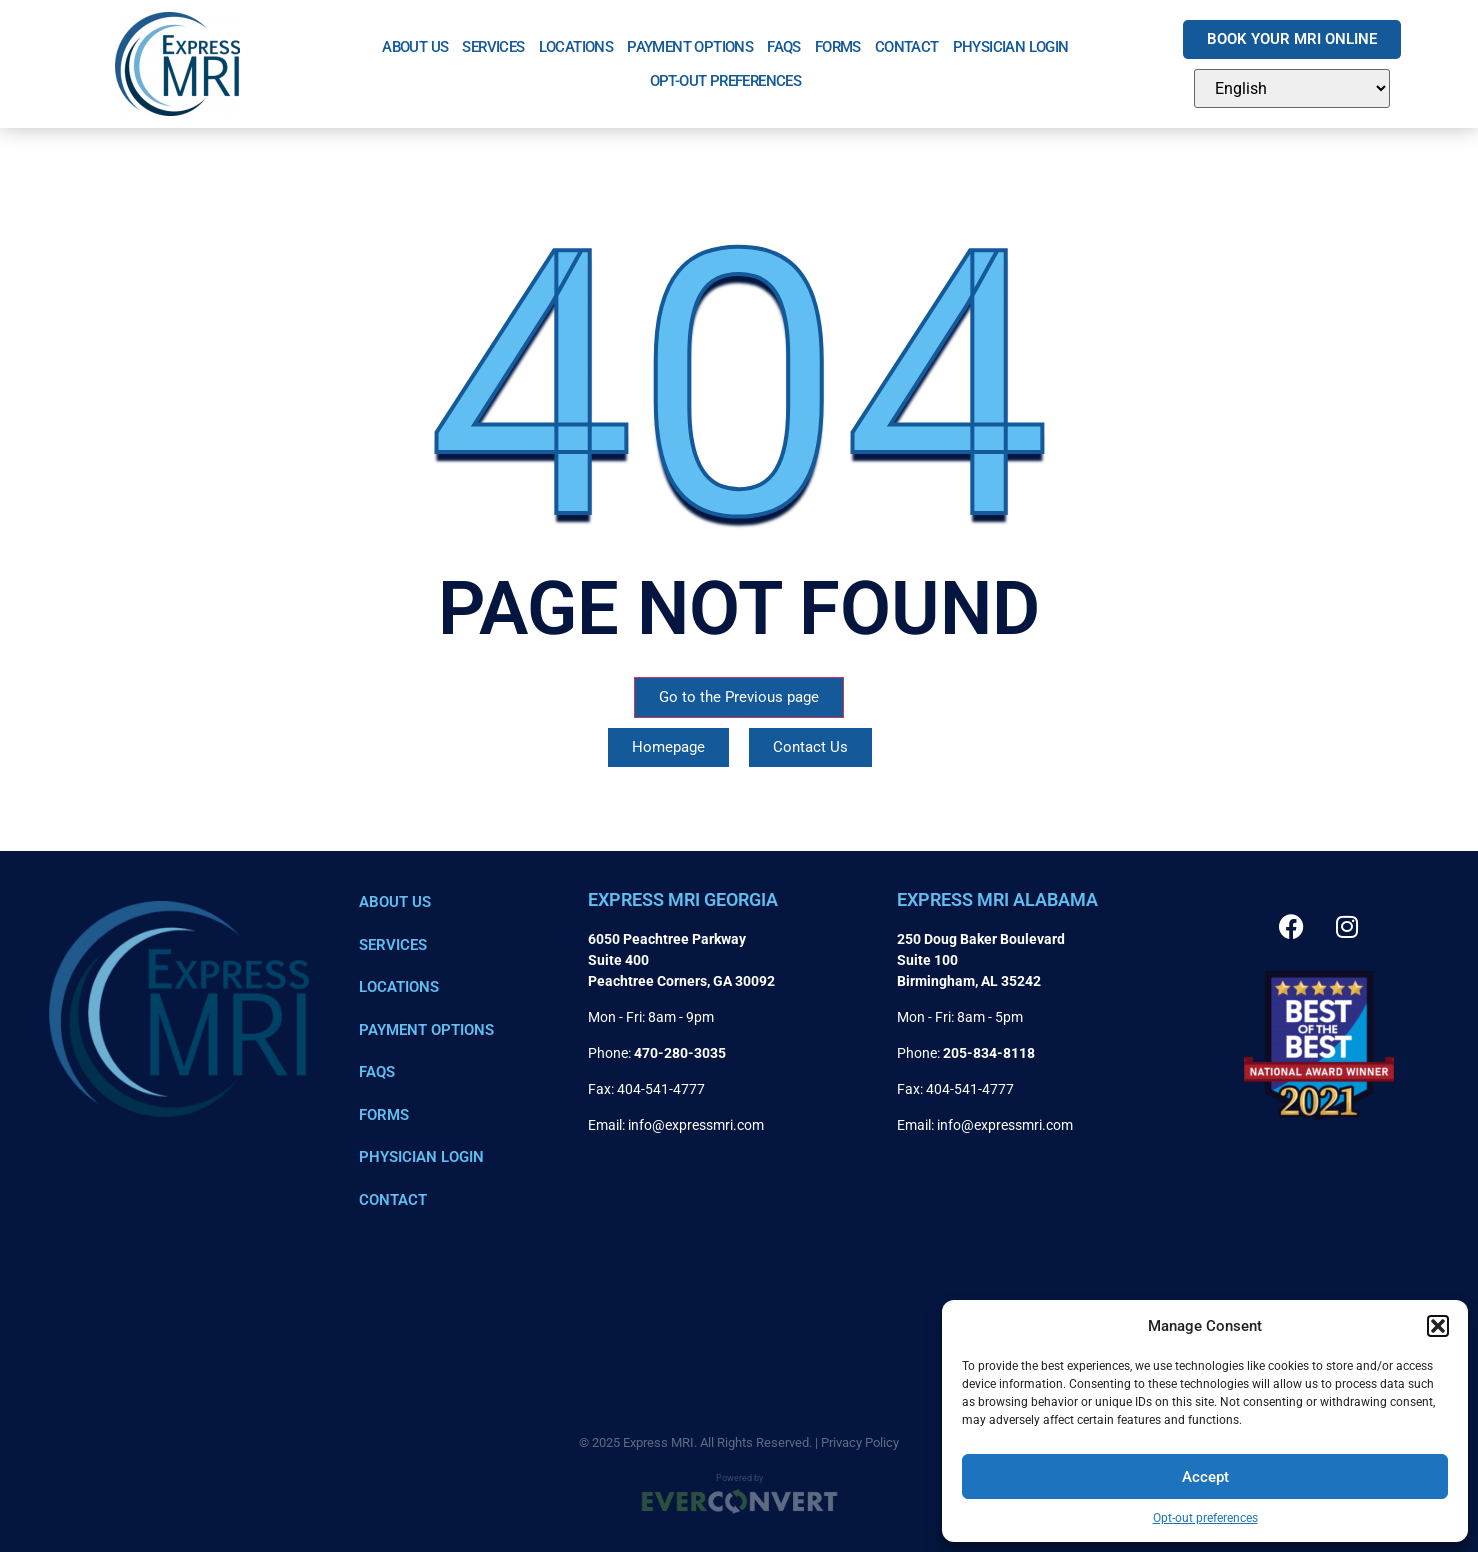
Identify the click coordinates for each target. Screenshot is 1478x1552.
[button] (1438, 1326)
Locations (576, 47)
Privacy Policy (860, 1442)
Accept (1205, 1477)
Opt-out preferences (1205, 1518)
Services (493, 47)
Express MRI (658, 1442)
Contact (907, 47)
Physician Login (1011, 47)
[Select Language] (1292, 88)
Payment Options (690, 47)
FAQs (784, 47)
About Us (415, 47)
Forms (838, 47)
